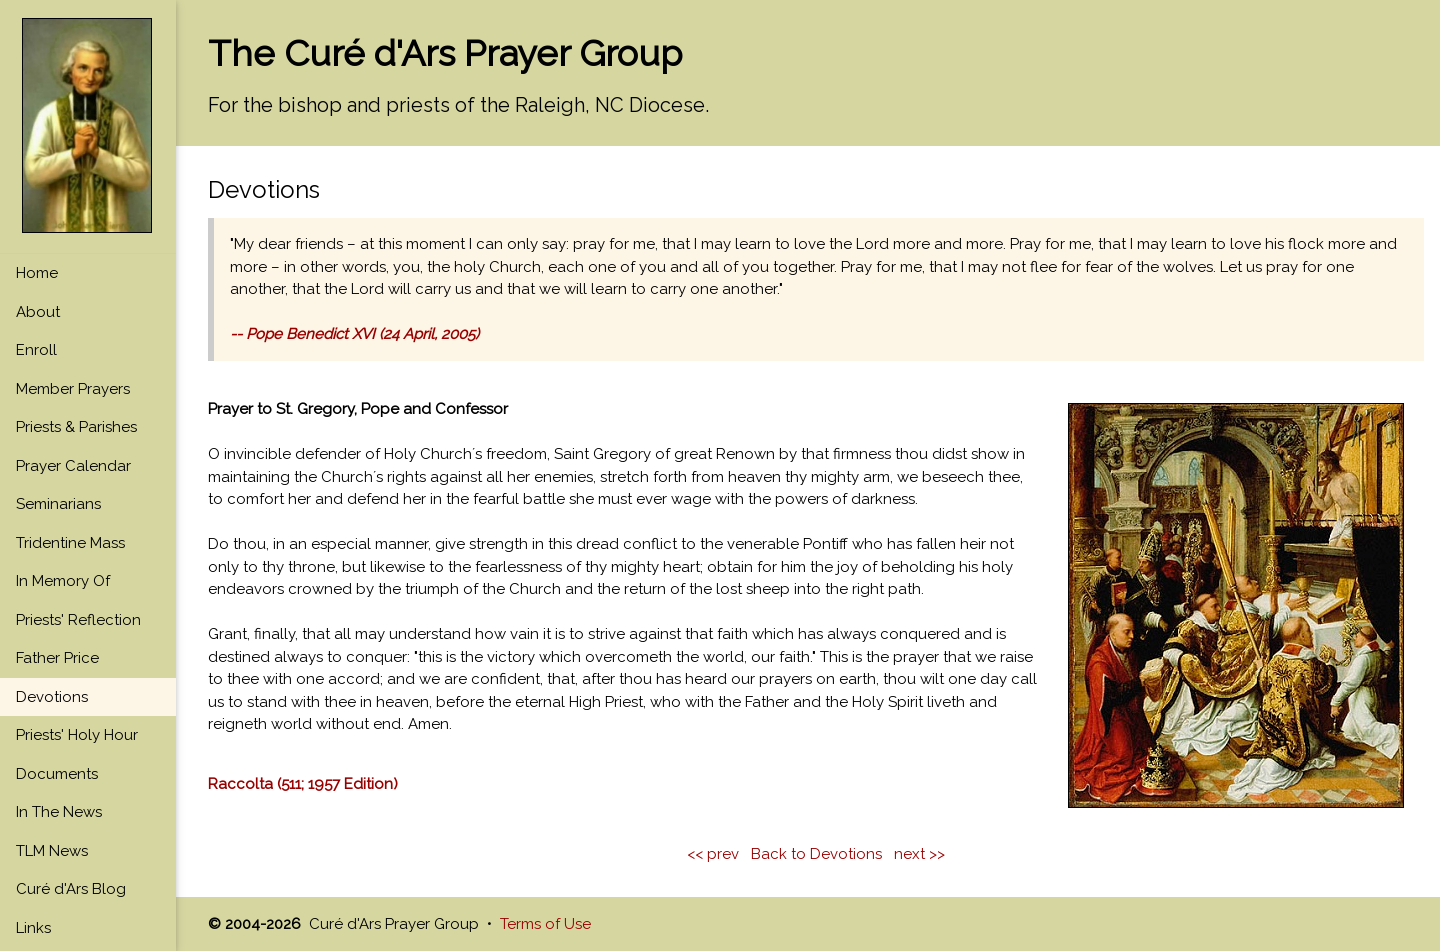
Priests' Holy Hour (77, 735)
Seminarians (58, 504)
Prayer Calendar (73, 466)
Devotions (52, 697)
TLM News (52, 851)
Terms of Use (545, 924)
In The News (59, 812)
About (38, 312)
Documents (57, 774)
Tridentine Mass (70, 543)
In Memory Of (63, 581)
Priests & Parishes (76, 427)
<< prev (713, 854)
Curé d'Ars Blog (71, 889)
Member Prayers (73, 389)
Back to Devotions (816, 854)
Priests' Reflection (78, 620)
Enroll (36, 350)
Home (37, 273)
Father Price (57, 658)
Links (33, 928)
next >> (919, 854)
